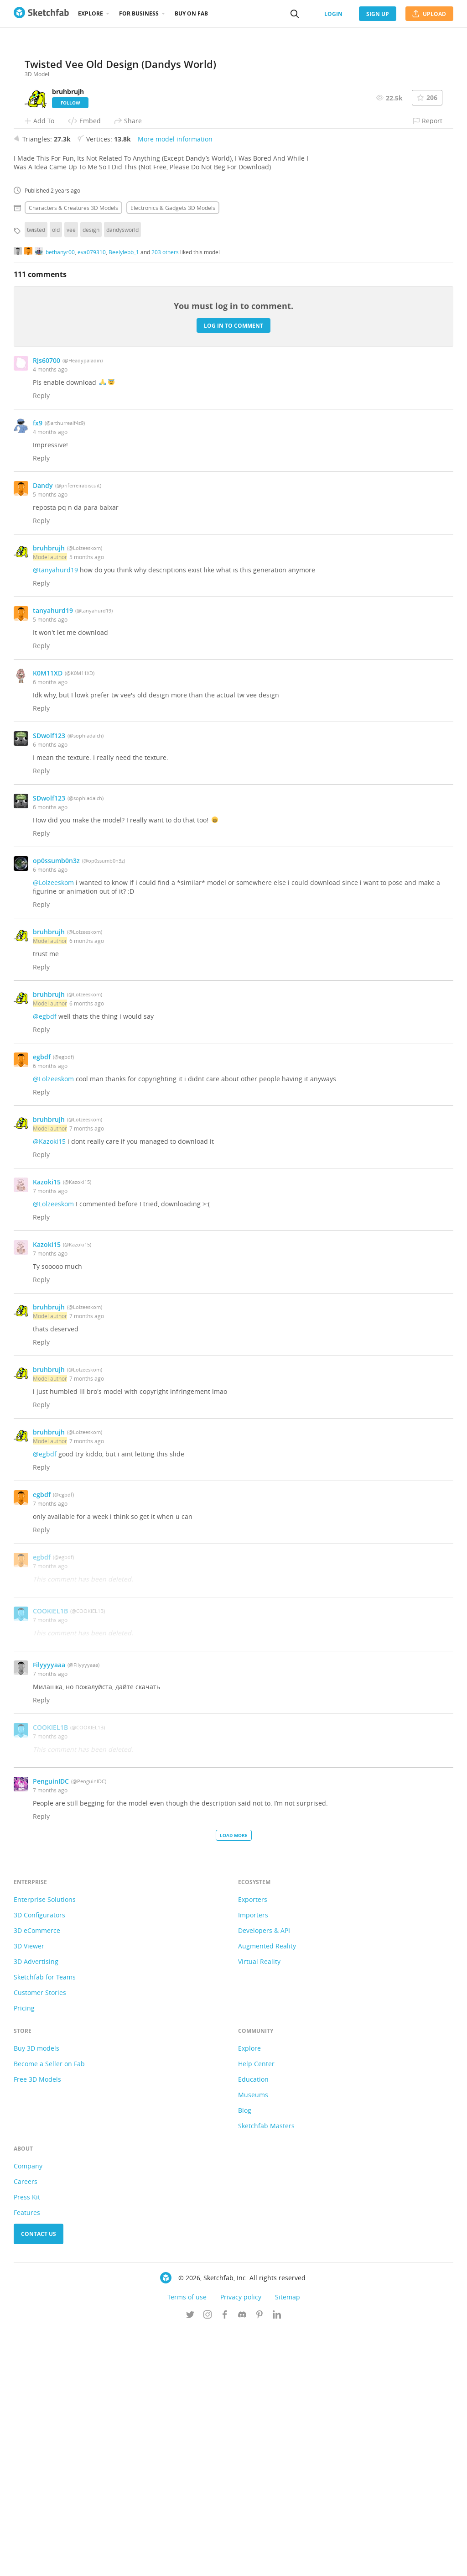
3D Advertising (36, 2208)
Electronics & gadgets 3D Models (172, 454)
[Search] (295, 14)
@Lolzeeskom (53, 1129)
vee (71, 476)
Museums (253, 2341)
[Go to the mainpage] (41, 14)
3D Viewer (29, 2192)
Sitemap (287, 2543)
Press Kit (27, 2443)
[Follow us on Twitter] (190, 2562)
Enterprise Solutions (45, 2145)
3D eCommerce (37, 2177)
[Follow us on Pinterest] (259, 2562)
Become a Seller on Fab (49, 2310)
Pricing (24, 2254)
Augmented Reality (267, 2192)
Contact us (38, 2480)
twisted (36, 476)
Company (28, 2412)
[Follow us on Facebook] (225, 2562)
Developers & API (264, 2177)
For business (139, 13)
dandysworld (122, 476)
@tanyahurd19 (55, 816)
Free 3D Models (37, 2325)
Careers (25, 2428)
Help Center (256, 2310)
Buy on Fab (191, 13)
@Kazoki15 (49, 1387)
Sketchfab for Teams (45, 2223)
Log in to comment (233, 572)
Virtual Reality (259, 2208)
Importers (253, 2161)
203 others (165, 498)
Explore (90, 13)
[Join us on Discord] (242, 2562)
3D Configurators (39, 2161)
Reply (41, 642)
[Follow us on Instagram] (207, 2562)
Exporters (252, 2145)
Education (253, 2325)
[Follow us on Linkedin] (277, 2562)
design (91, 476)
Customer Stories (40, 2239)
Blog (244, 2356)
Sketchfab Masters (266, 2372)
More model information (175, 385)
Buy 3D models (36, 2294)
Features (27, 2459)
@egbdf (45, 1262)
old (56, 476)
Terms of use (187, 2543)
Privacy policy (240, 2543)
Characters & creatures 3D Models (73, 454)
